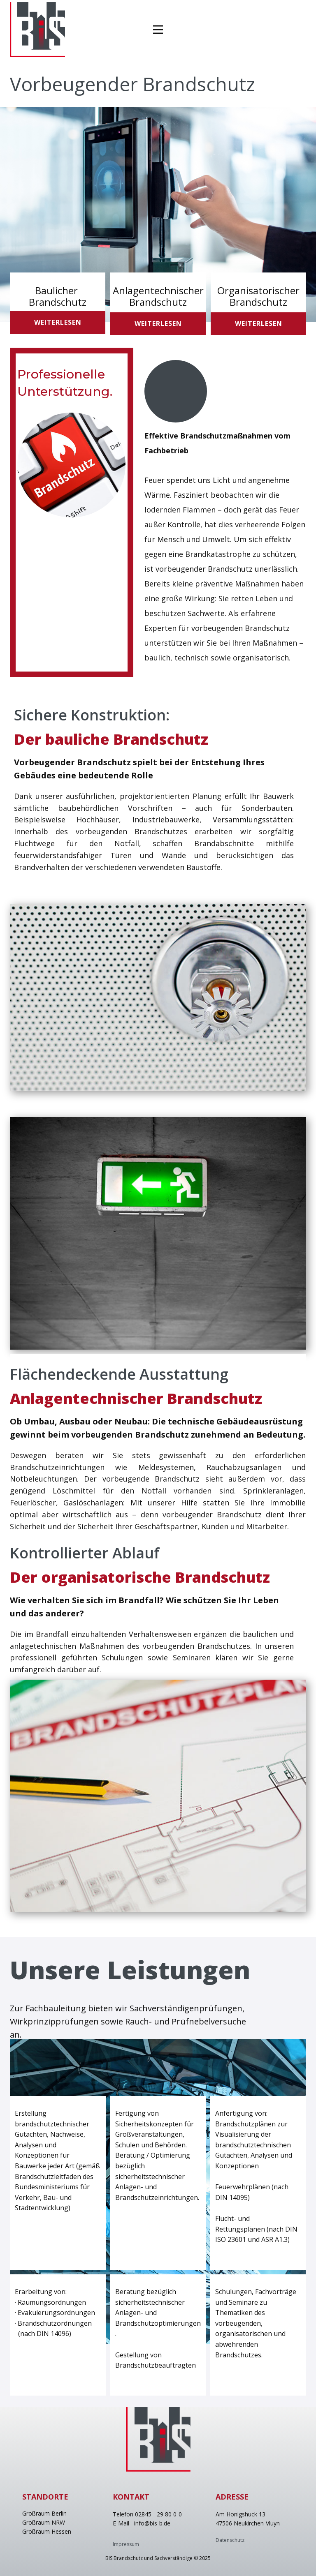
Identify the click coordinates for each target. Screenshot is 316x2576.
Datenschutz (230, 2540)
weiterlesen (57, 322)
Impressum (126, 2544)
